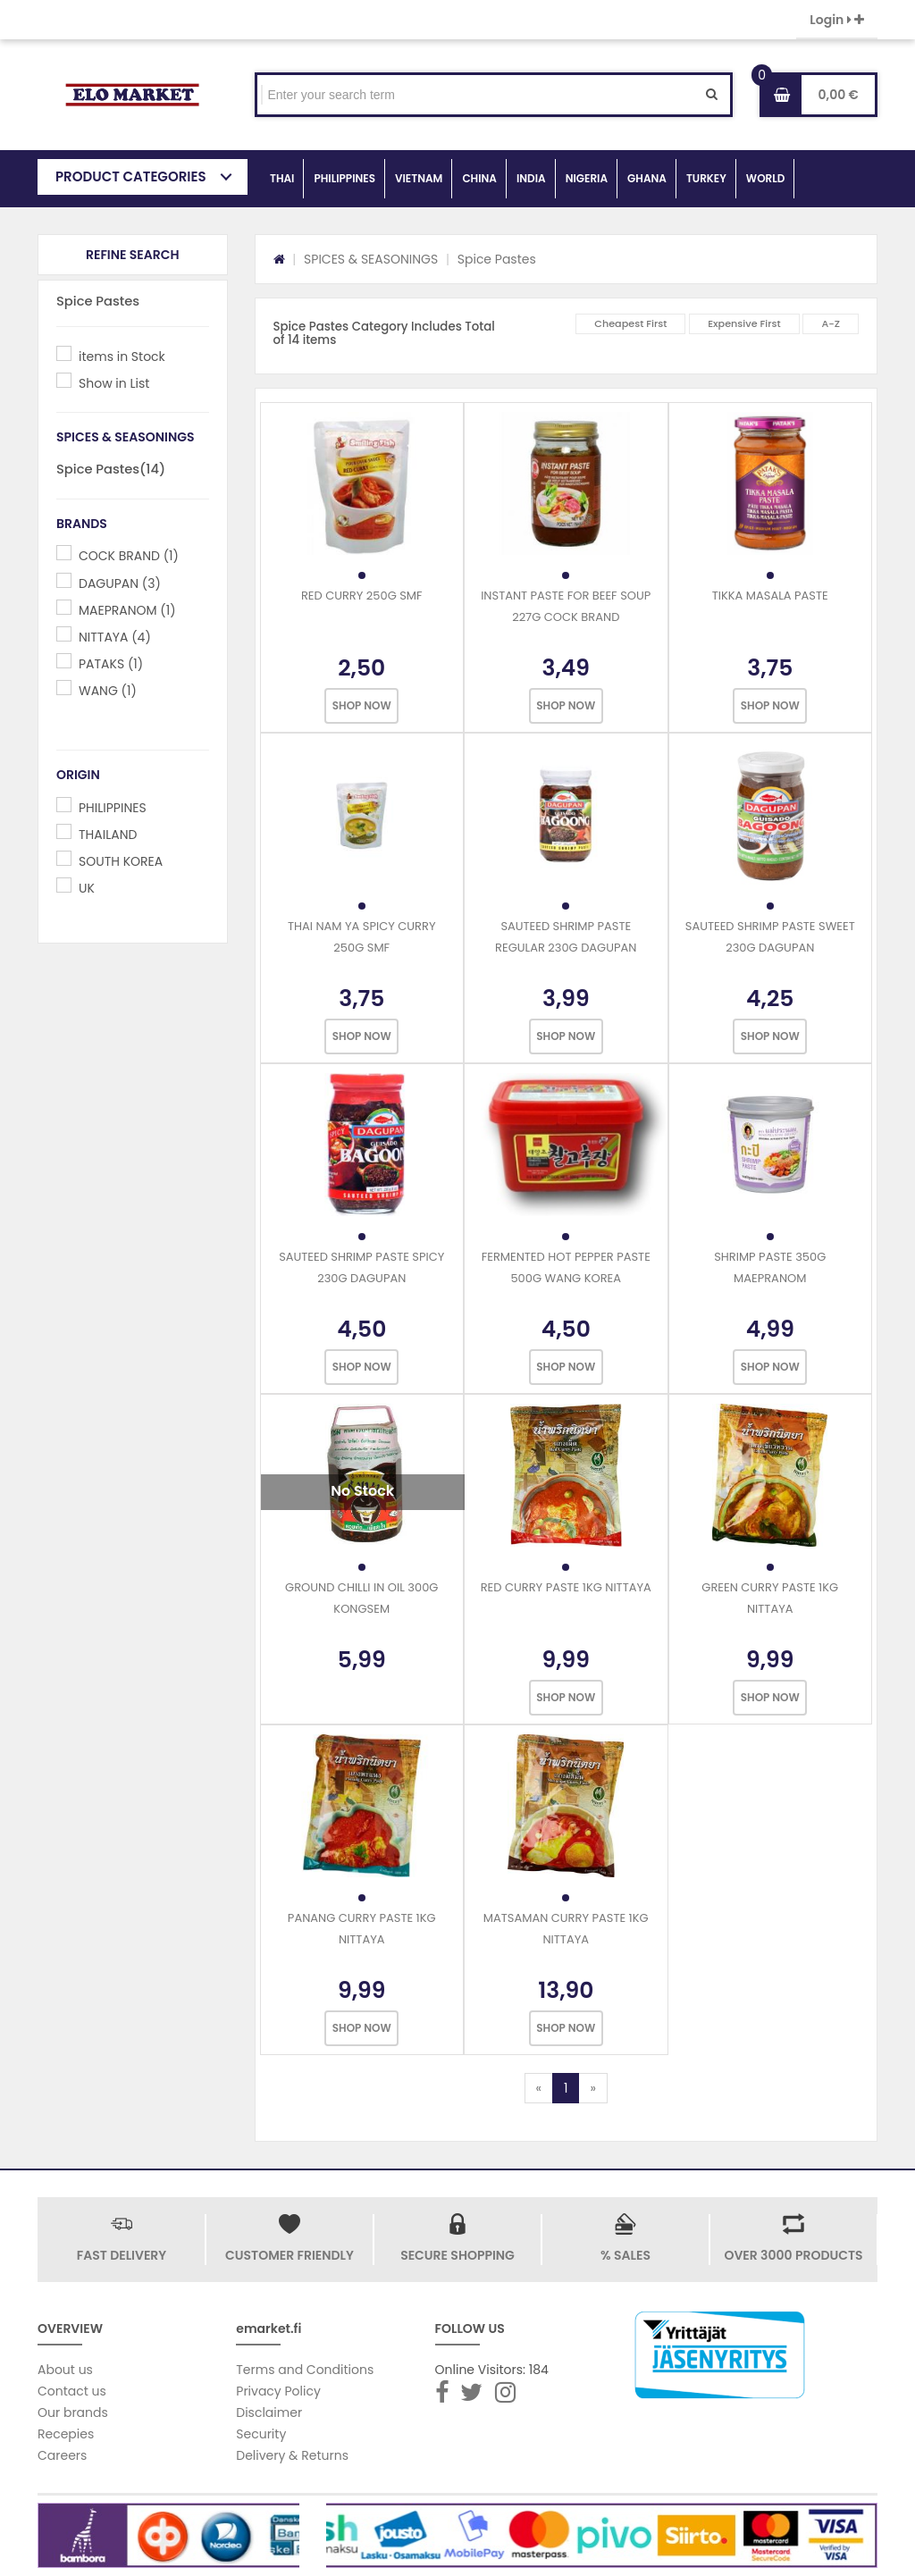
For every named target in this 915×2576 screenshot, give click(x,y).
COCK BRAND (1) (129, 556)
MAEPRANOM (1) (127, 610)
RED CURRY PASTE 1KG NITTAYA (566, 1587)
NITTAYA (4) (115, 637)
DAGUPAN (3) (120, 583)
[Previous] (539, 2088)
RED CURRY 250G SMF (362, 595)
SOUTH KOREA (121, 861)
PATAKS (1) (111, 664)
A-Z (830, 323)
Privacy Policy (278, 2391)
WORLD (765, 178)
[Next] (592, 2088)
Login (837, 20)
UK (87, 888)
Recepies (66, 2434)
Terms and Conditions (305, 2370)
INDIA (531, 178)
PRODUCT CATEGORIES (130, 176)
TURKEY (706, 178)
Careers (62, 2455)
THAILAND (108, 834)
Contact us (72, 2391)
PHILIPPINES (344, 178)
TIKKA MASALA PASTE (770, 595)
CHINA (479, 178)
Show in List (114, 383)
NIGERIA (587, 178)
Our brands (73, 2412)
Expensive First (744, 323)
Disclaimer (269, 2412)
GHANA (647, 178)
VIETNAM (418, 178)
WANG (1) (108, 691)
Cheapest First (630, 323)
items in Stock (122, 356)
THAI (282, 178)
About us (65, 2370)
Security (261, 2434)
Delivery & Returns (292, 2455)
